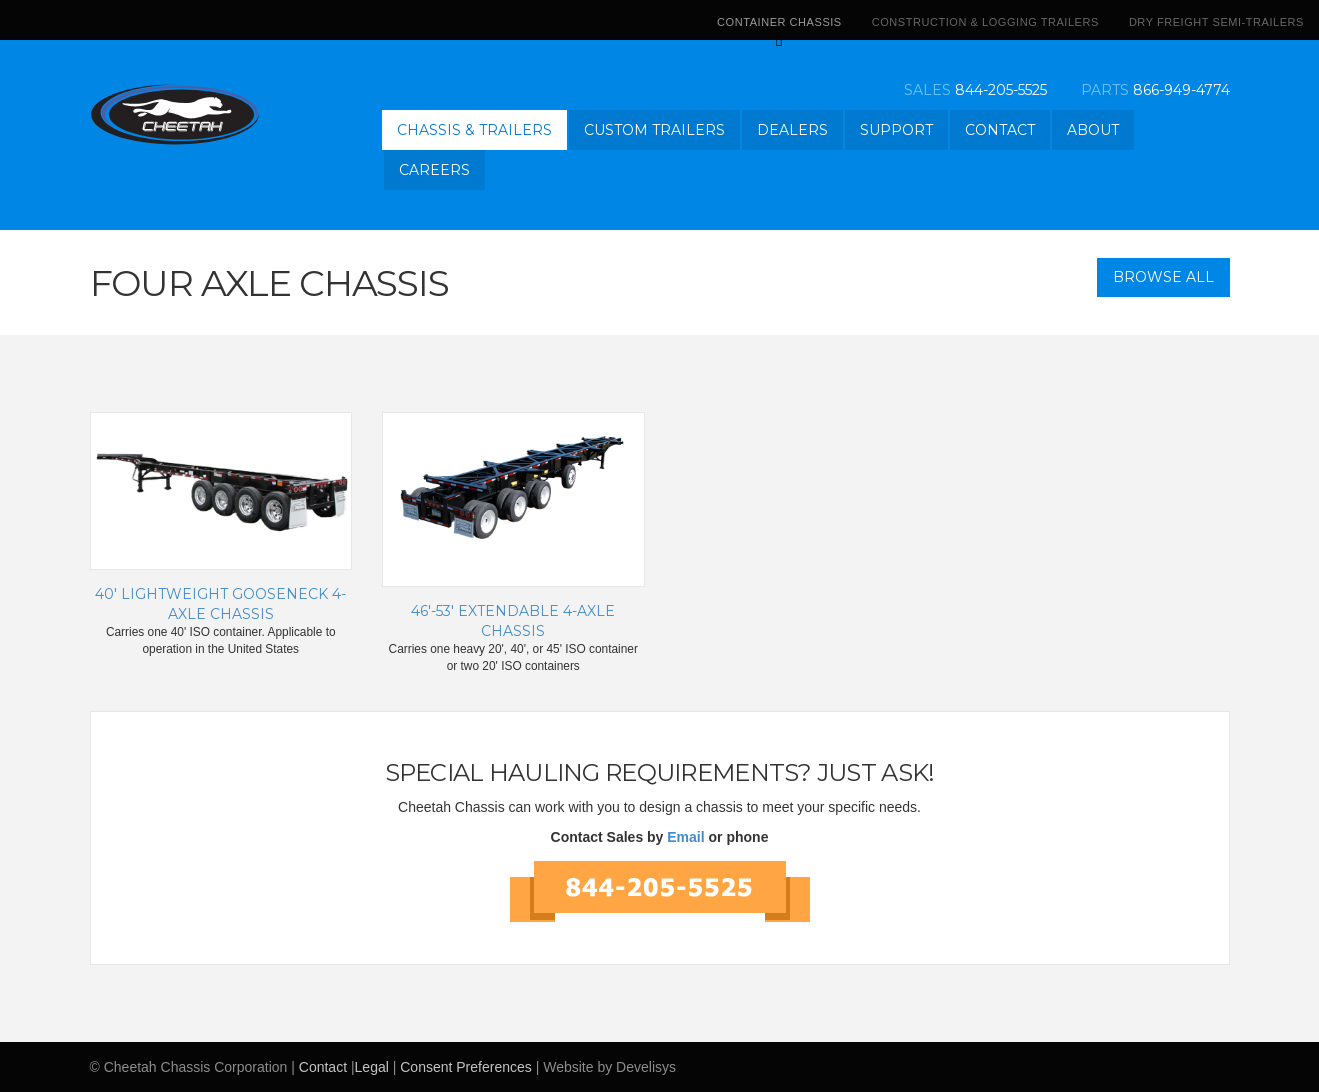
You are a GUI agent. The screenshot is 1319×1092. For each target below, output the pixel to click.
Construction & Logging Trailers (985, 22)
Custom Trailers (654, 130)
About (1093, 130)
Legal (372, 1067)
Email (685, 837)
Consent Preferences (466, 1067)
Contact (1000, 130)
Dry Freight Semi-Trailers (1216, 22)
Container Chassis (779, 28)
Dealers (792, 130)
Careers (434, 170)
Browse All (1163, 277)
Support (896, 130)
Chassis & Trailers (474, 130)
